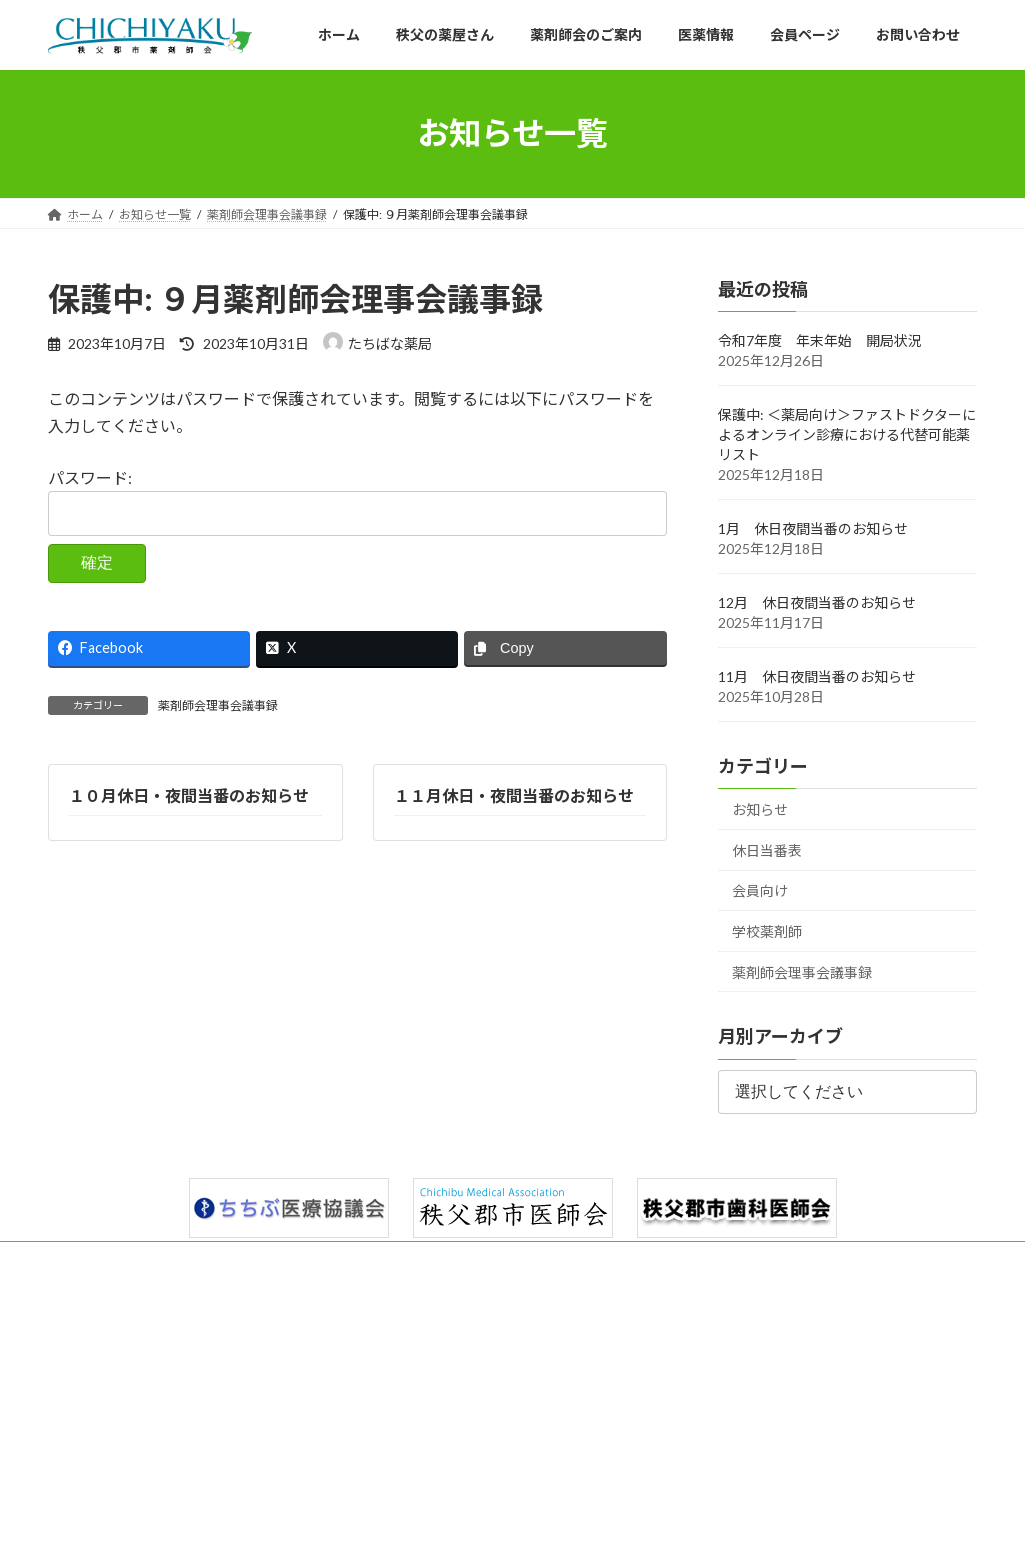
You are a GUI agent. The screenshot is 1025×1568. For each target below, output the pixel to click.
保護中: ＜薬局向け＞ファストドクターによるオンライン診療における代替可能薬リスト (847, 434)
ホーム (85, 1259)
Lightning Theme (507, 1532)
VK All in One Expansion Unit (641, 1532)
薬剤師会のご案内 (313, 1259)
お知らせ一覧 (733, 1259)
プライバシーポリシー (868, 1259)
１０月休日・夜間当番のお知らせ (189, 795)
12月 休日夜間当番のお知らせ (817, 602)
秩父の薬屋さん (184, 1259)
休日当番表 (767, 850)
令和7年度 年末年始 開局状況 (820, 340)
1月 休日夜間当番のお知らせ (813, 528)
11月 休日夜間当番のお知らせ (817, 676)
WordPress (404, 1532)
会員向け (760, 890)
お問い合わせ (622, 1259)
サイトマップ (102, 1271)
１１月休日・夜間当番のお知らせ (513, 795)
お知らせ (760, 809)
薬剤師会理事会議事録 (218, 705)
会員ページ (517, 1259)
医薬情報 (424, 1259)
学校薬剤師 (767, 931)
